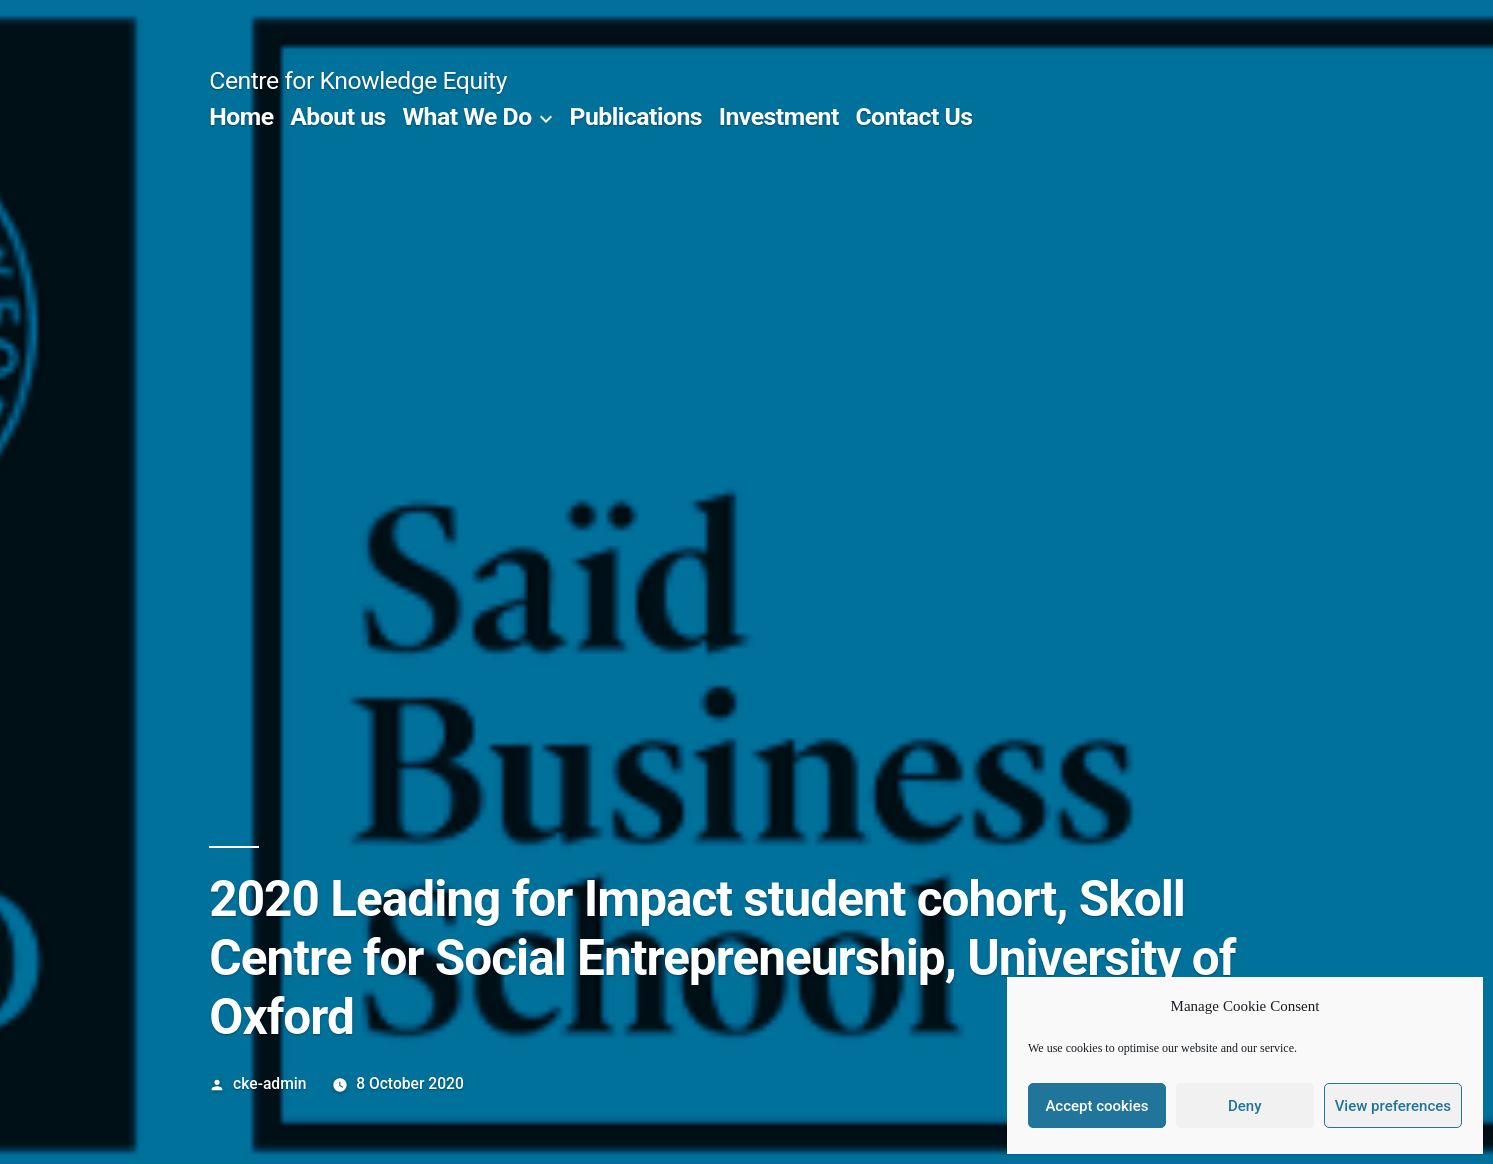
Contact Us (913, 116)
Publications (636, 116)
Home (241, 116)
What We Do (466, 116)
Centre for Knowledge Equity (358, 80)
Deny (1245, 1106)
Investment (779, 116)
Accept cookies (1096, 1106)
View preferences (1393, 1106)
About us (338, 116)
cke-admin (269, 1083)
